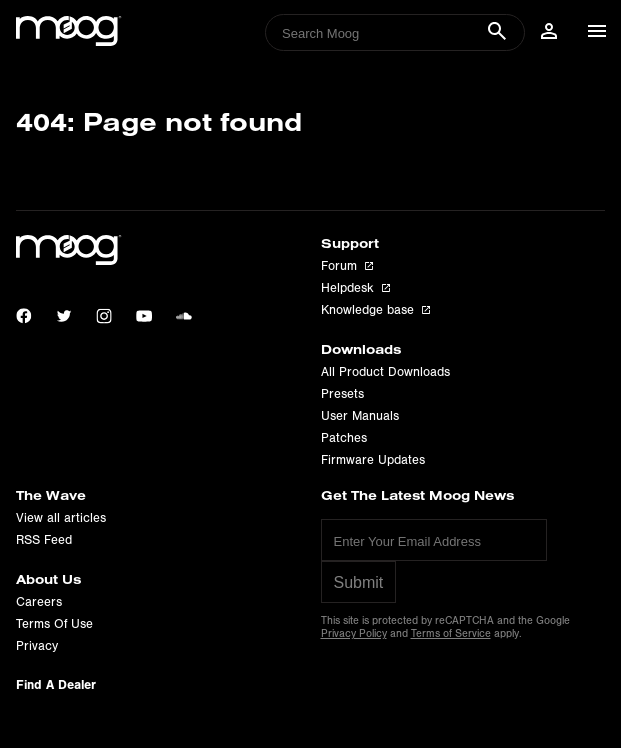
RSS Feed (44, 540)
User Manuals (360, 416)
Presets (342, 394)
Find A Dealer (56, 684)
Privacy (37, 646)
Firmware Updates (373, 460)
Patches (344, 438)
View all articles (61, 518)
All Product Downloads (385, 372)
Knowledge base (375, 310)
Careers (39, 602)
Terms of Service (451, 633)
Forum (347, 266)
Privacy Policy (354, 633)
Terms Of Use (54, 624)
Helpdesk (355, 288)
